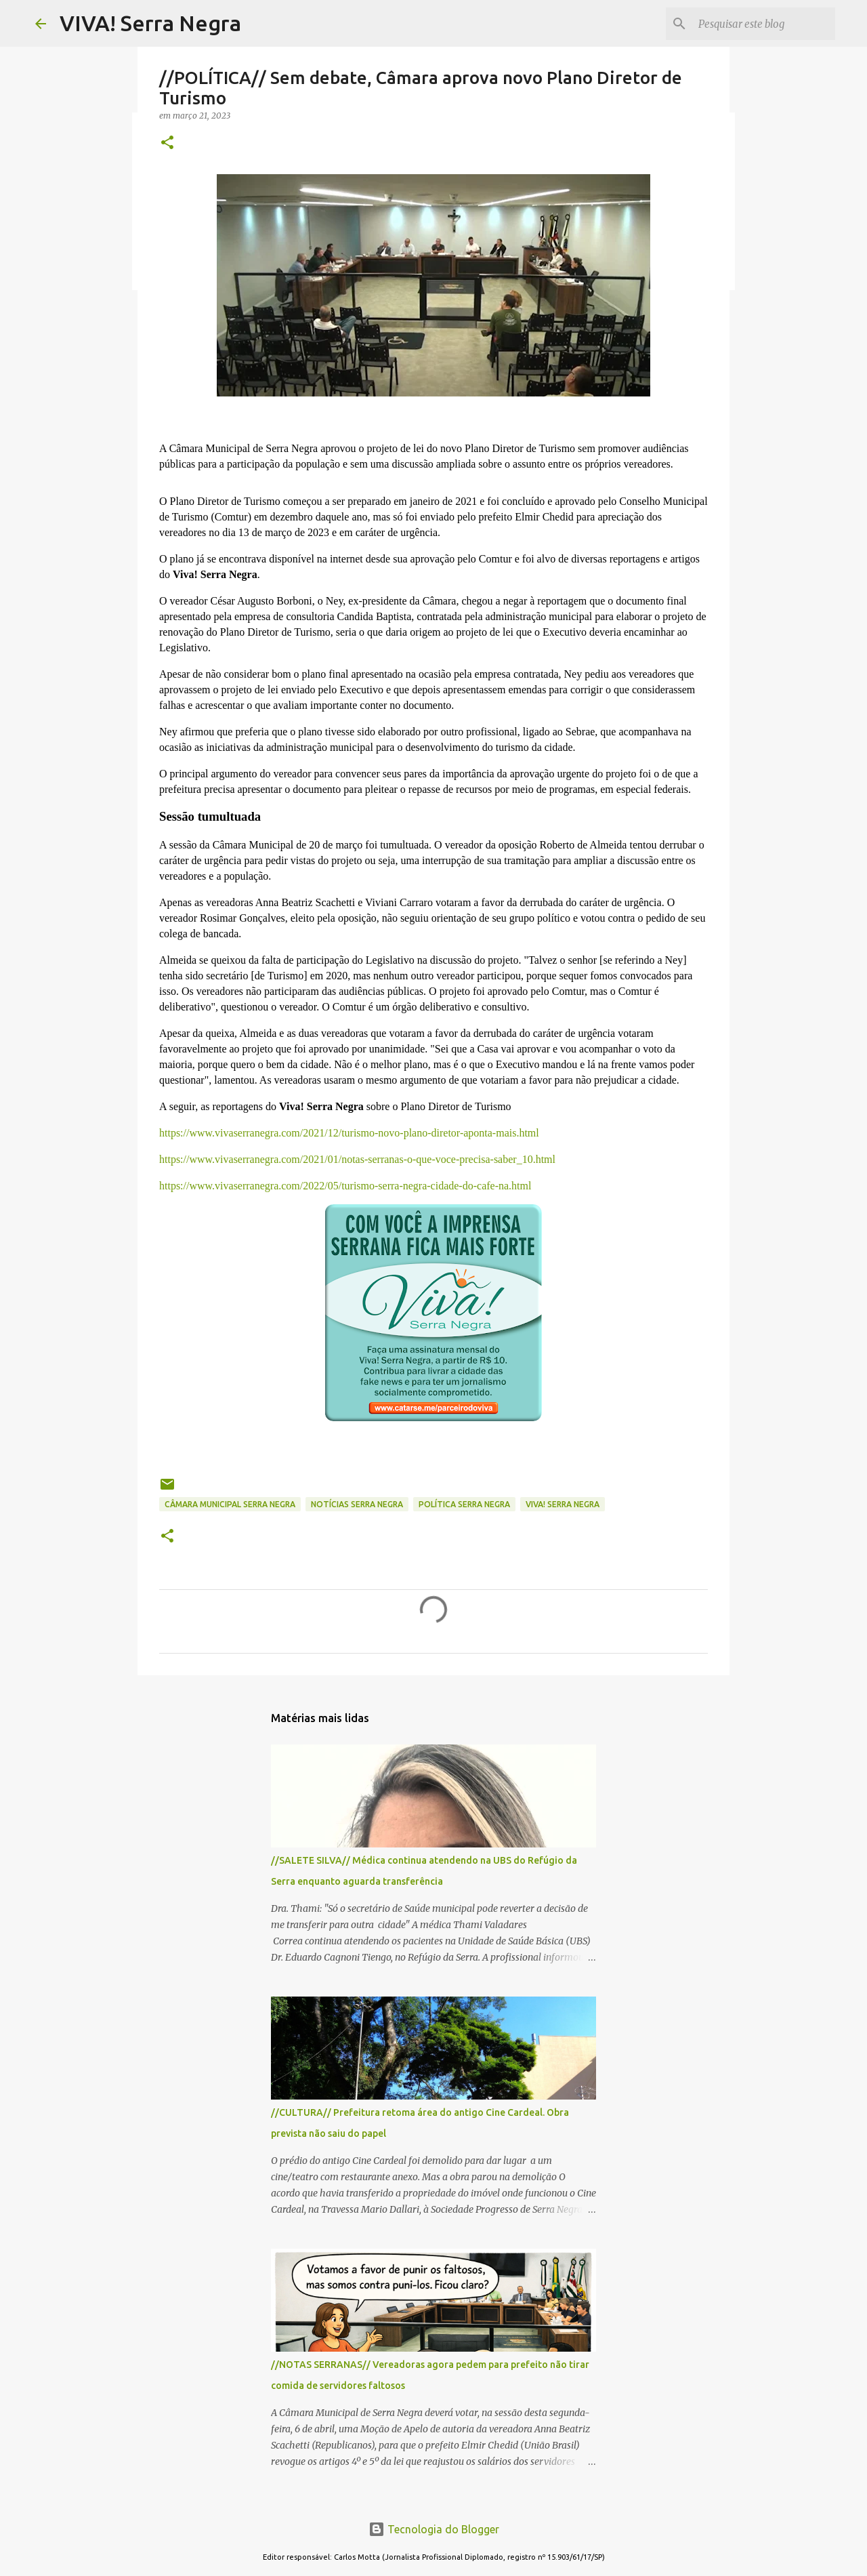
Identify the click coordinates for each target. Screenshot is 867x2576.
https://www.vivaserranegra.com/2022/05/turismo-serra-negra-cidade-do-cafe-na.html (345, 1185)
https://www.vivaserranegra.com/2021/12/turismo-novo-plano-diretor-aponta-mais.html (349, 1133)
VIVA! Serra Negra (150, 23)
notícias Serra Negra (357, 1504)
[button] (167, 143)
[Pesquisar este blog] (764, 23)
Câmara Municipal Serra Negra (230, 1504)
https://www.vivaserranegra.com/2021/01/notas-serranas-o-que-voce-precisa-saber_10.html (357, 1159)
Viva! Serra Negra (562, 1504)
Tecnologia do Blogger (433, 2529)
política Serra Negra (464, 1504)
